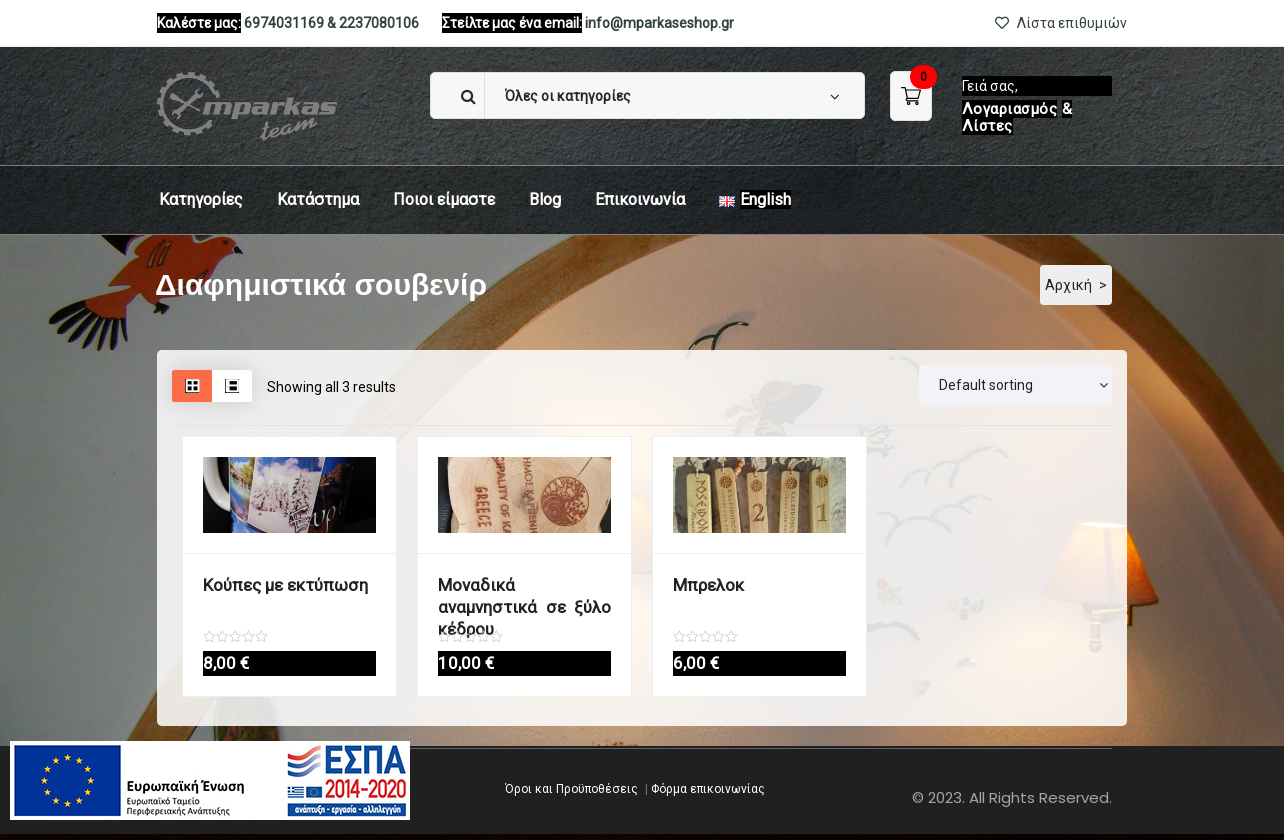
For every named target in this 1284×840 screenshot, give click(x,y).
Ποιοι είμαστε (444, 199)
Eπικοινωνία (640, 199)
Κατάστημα (318, 199)
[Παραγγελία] (1015, 385)
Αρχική (1068, 285)
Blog (545, 199)
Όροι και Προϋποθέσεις (571, 795)
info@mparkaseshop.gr (659, 23)
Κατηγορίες (201, 199)
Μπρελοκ (704, 584)
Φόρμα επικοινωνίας (708, 795)
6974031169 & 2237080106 (331, 23)
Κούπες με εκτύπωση (275, 584)
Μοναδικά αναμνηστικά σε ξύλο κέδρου (524, 594)
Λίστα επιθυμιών (1061, 23)
